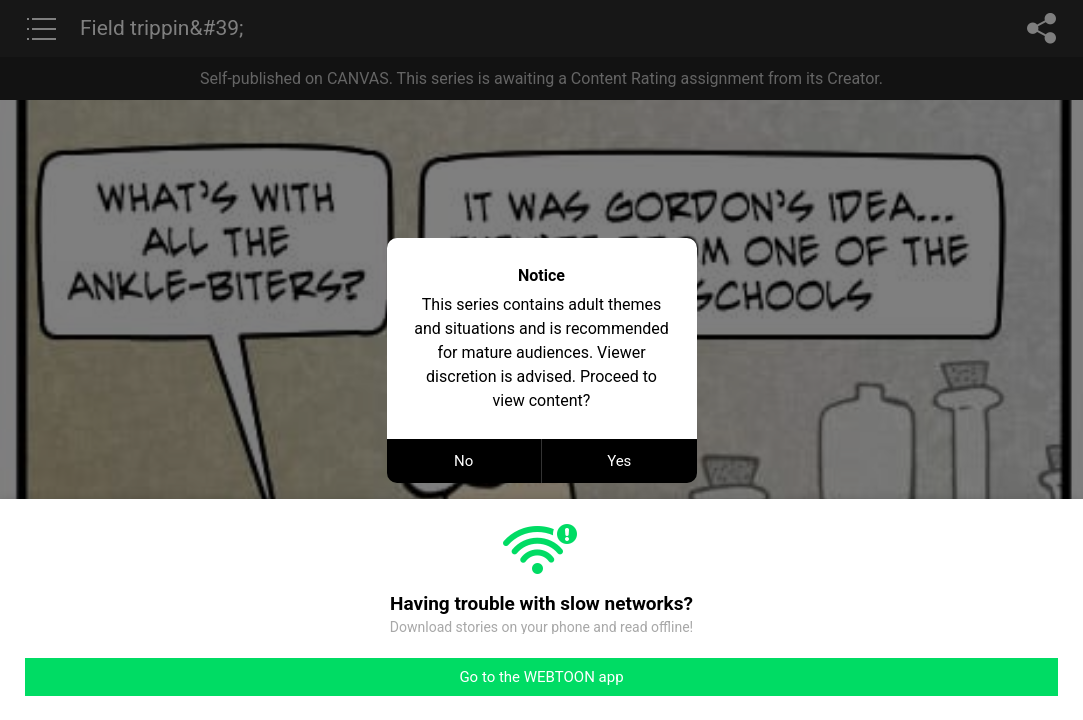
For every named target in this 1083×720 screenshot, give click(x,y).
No (463, 461)
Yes (619, 461)
